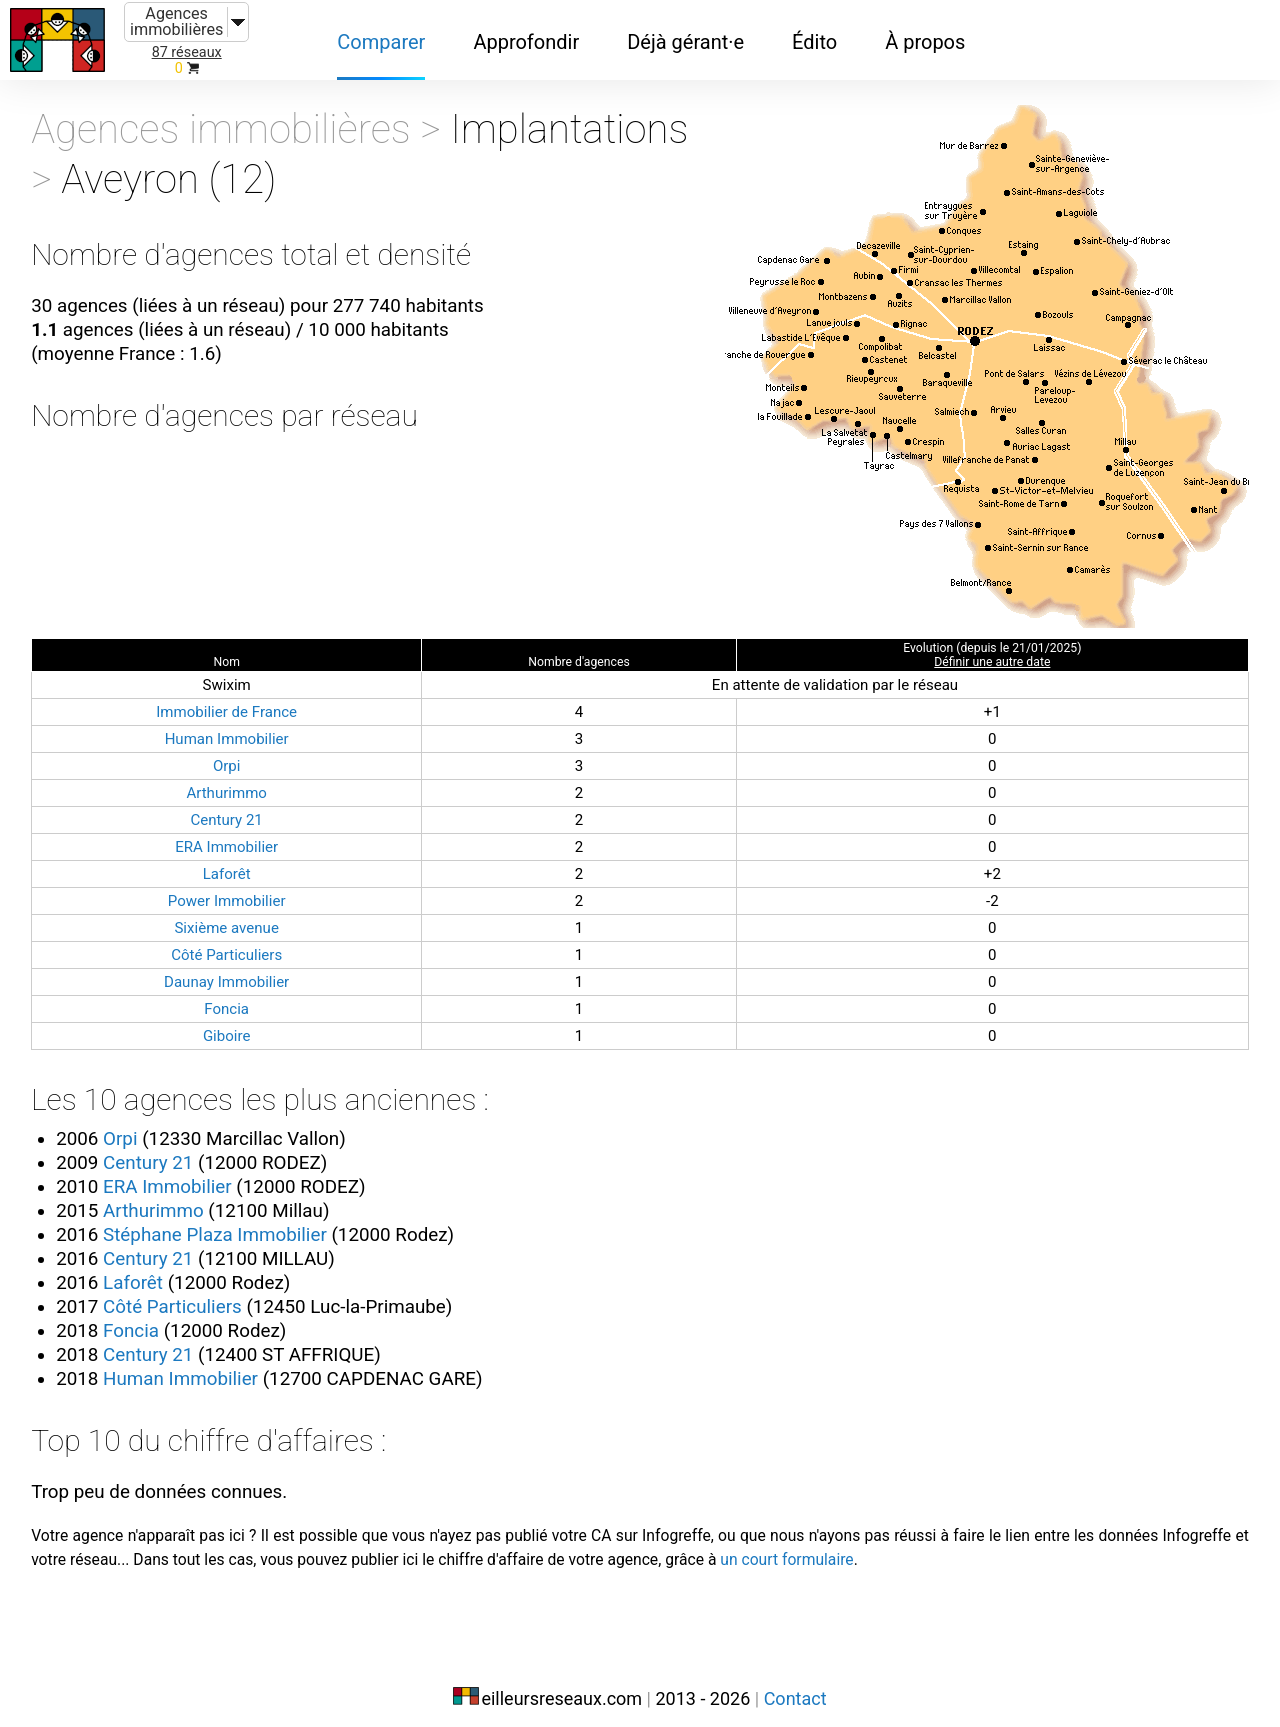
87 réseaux (187, 52)
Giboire (233, 1020)
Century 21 (233, 804)
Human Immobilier (233, 723)
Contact (795, 1684)
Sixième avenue (233, 912)
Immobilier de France (233, 696)
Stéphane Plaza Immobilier (234, 1221)
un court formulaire (939, 1548)
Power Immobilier (233, 885)
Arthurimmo (233, 777)
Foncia (233, 993)
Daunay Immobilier (233, 966)
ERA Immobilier (232, 831)
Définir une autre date (987, 646)
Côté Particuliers (233, 939)
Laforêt (233, 858)
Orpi (232, 750)
